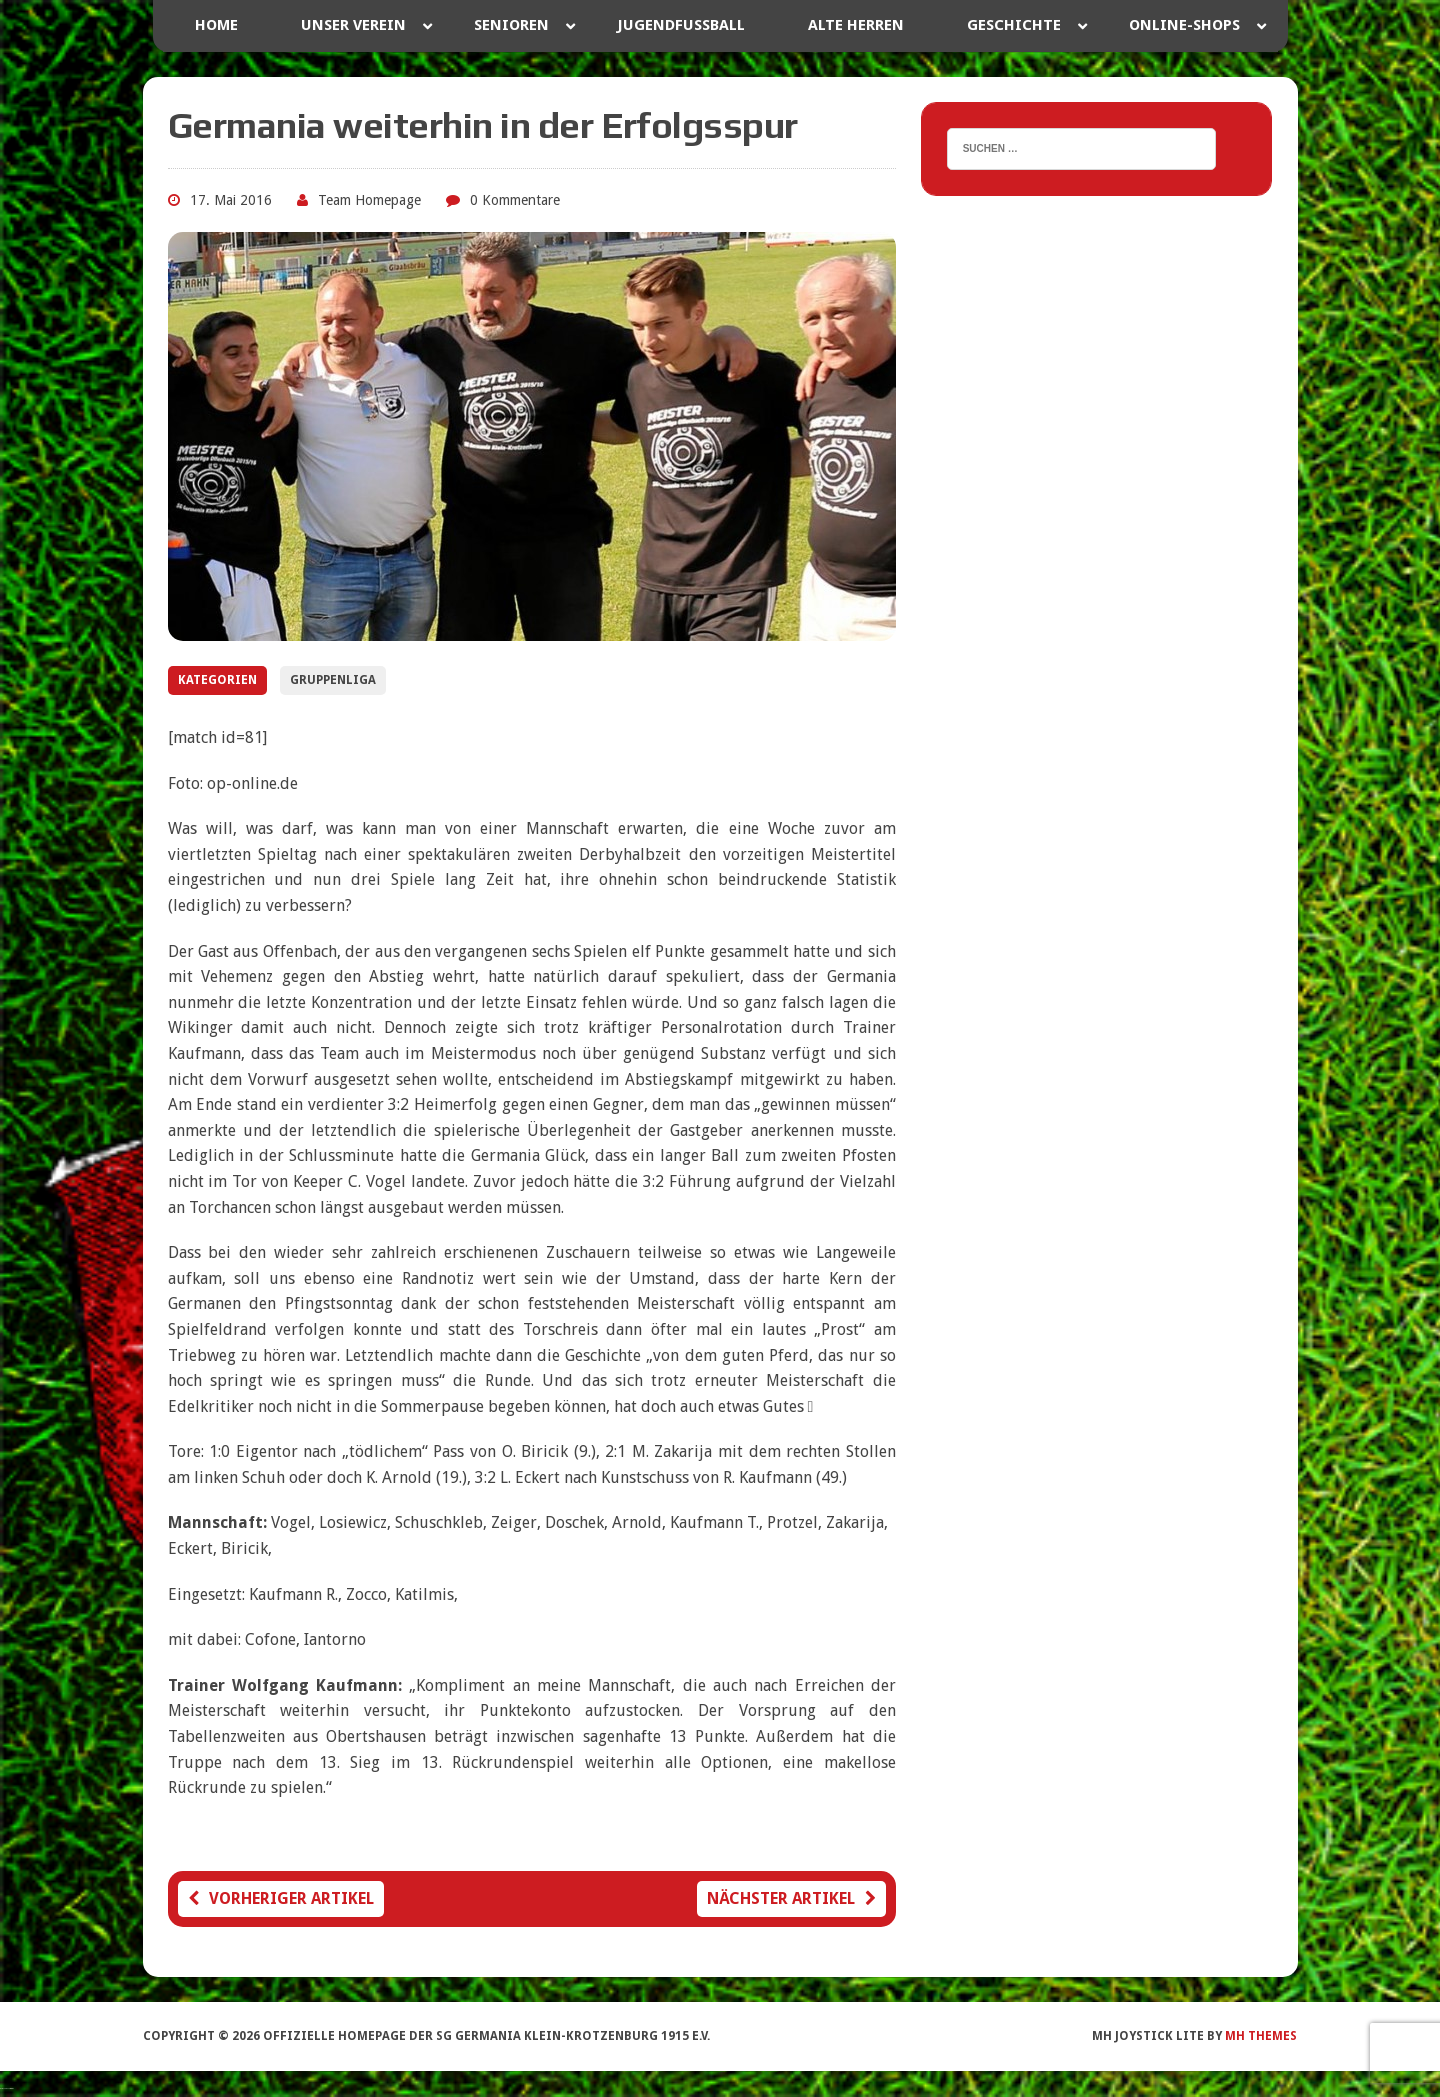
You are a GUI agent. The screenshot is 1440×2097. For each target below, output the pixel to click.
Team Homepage (369, 200)
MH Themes (1261, 2036)
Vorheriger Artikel (281, 1898)
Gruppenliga (333, 680)
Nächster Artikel (791, 1898)
